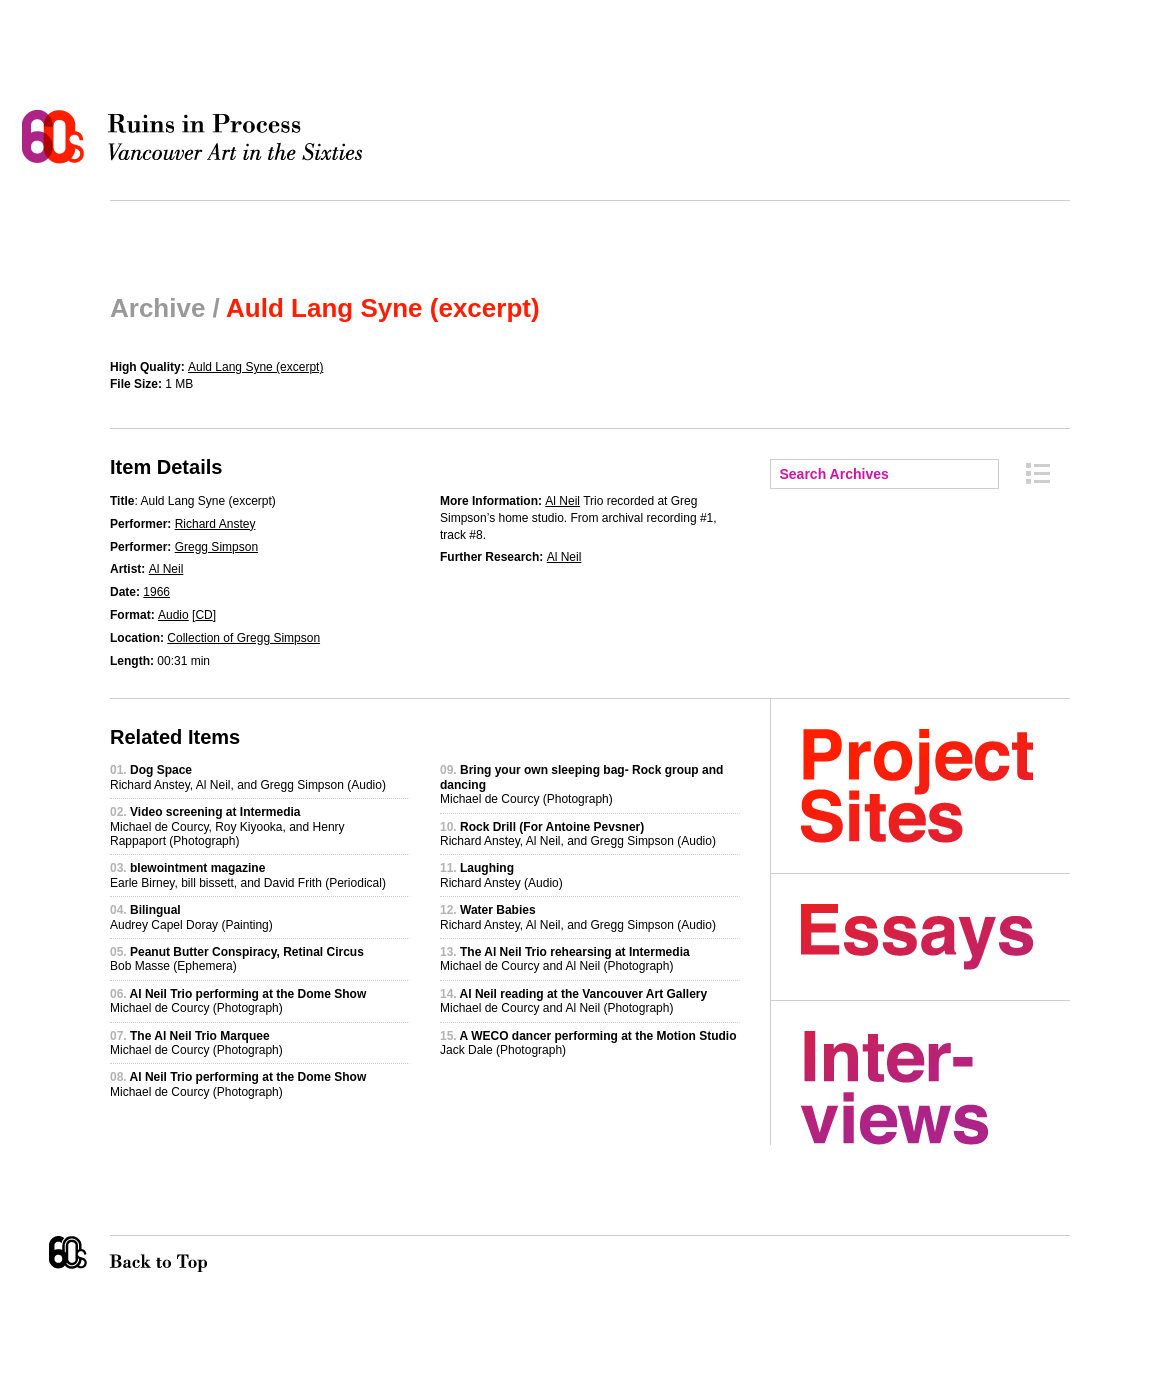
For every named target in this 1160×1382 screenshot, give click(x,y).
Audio (173, 615)
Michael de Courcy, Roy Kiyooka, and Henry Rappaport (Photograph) (227, 826)
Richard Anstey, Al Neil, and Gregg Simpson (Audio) (248, 777)
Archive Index (1038, 473)
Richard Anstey (215, 524)
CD (203, 615)
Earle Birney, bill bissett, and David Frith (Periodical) (248, 875)
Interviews (935, 1088)
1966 (156, 592)
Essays (935, 937)
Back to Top (199, 1254)
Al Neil (166, 569)
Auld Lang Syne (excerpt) (255, 367)
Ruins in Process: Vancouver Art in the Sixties (197, 137)
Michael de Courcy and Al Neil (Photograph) (565, 959)
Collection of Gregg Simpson (243, 638)
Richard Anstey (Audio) (501, 875)
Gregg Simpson (216, 547)
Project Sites (935, 786)
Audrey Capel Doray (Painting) (191, 917)
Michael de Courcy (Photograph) (238, 1001)
